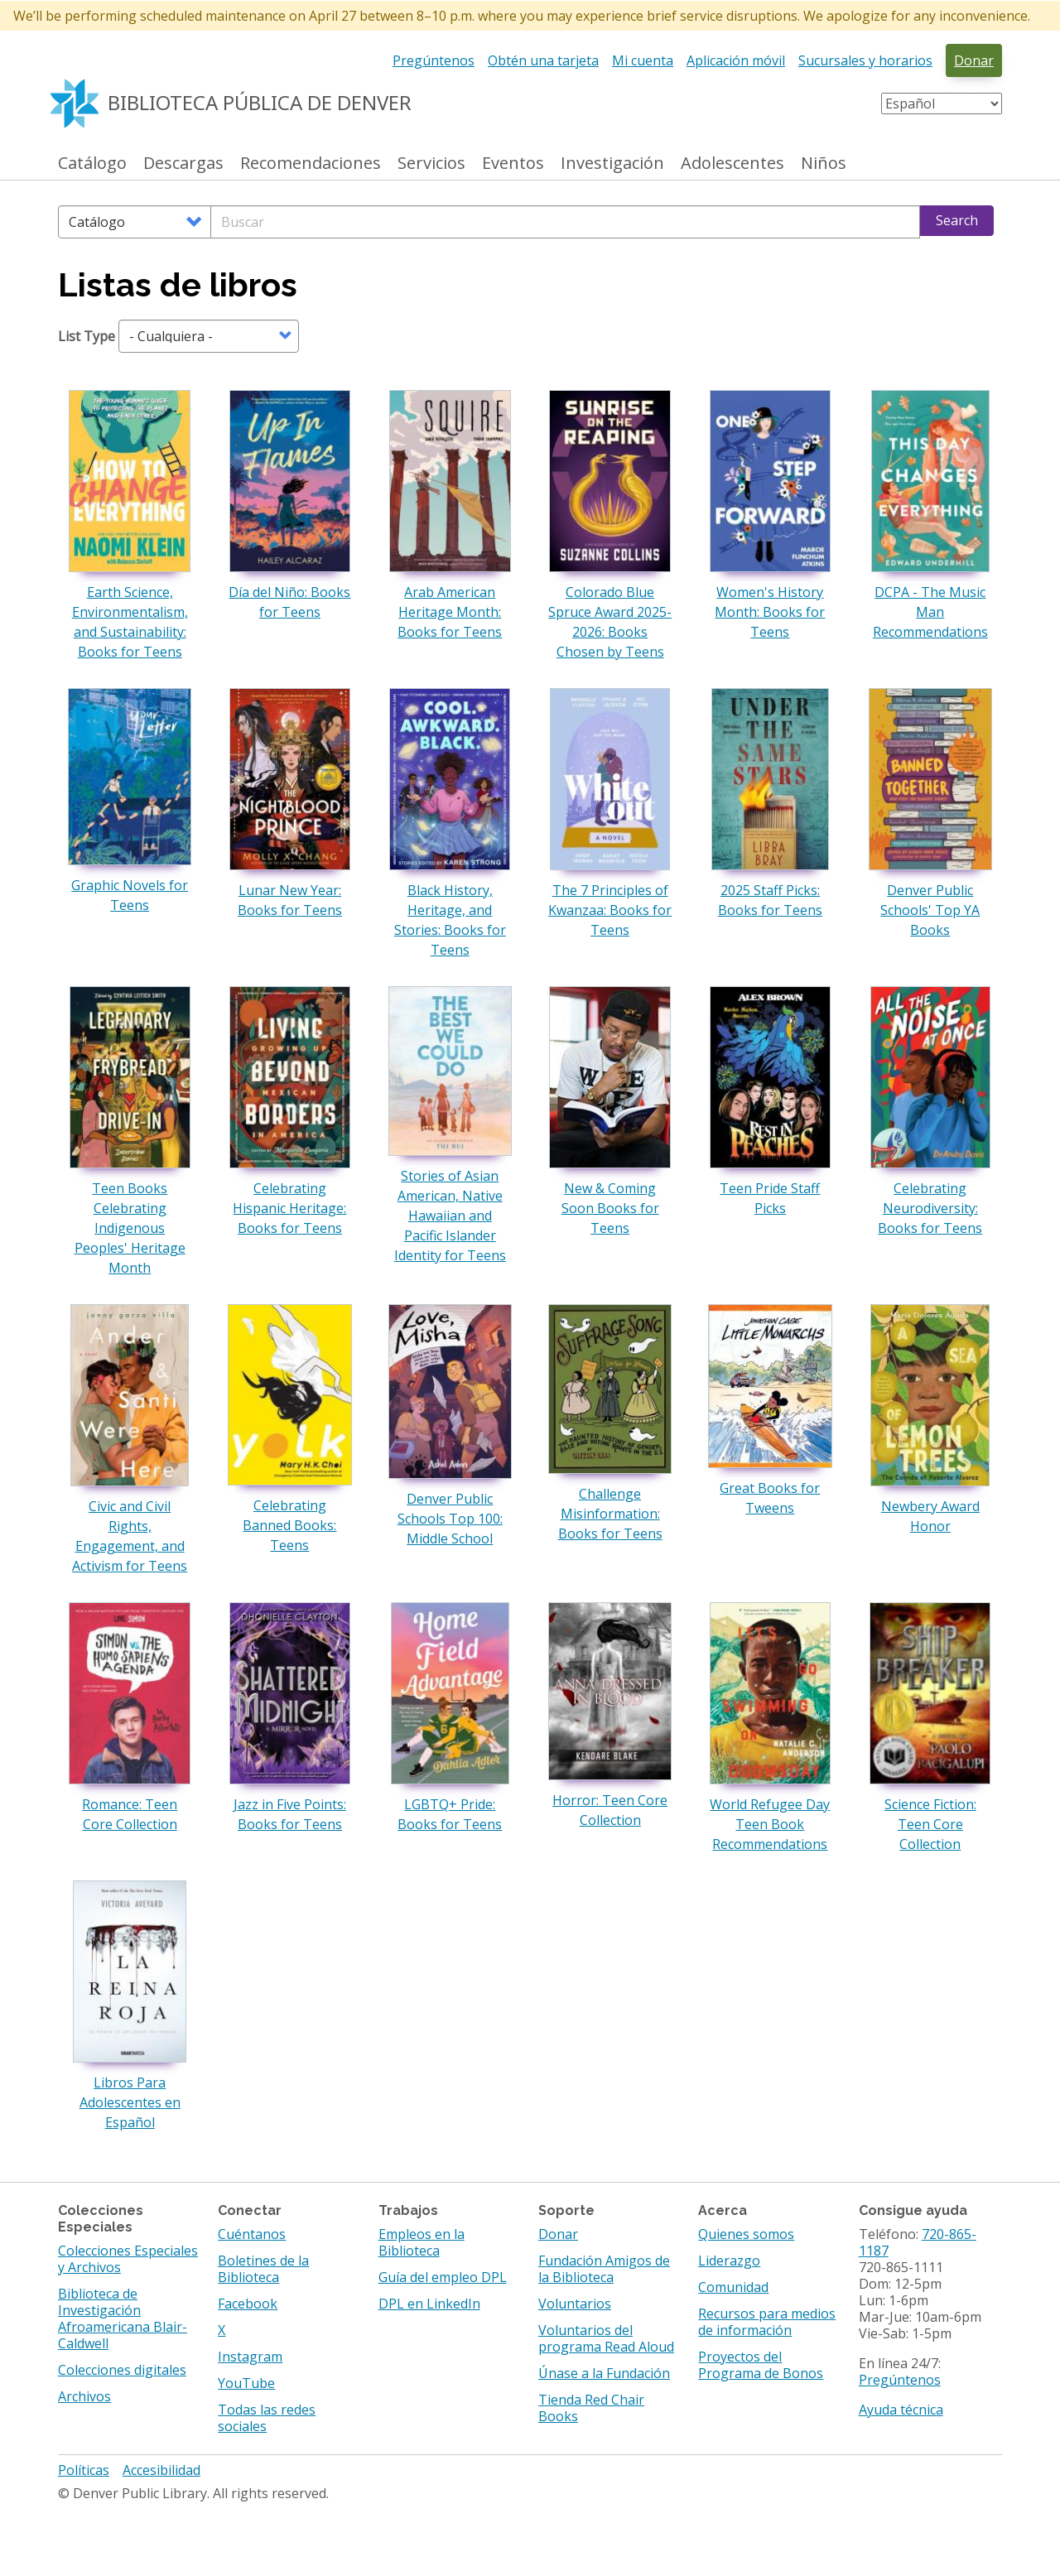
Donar (974, 60)
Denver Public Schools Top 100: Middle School (450, 1519)
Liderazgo (729, 2260)
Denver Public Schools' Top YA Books (930, 910)
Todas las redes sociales (267, 2417)
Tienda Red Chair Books (591, 2408)
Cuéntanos (252, 2234)
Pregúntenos (434, 60)
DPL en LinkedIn (429, 2303)
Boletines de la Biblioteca (263, 2268)
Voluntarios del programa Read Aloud (606, 2338)
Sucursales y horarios (865, 60)
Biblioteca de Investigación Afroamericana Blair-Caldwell (122, 2318)
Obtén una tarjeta (543, 60)
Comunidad (733, 2287)
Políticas (83, 2470)
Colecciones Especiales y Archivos (128, 2258)
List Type (86, 336)
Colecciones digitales (122, 2370)
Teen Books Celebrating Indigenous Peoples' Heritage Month (130, 1228)
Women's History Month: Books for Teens (770, 612)
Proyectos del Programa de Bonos (760, 2364)
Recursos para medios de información (767, 2321)
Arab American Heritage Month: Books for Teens (450, 612)
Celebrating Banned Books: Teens (289, 1525)
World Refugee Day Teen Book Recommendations (770, 1824)
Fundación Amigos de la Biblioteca (604, 2268)
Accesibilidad (161, 2470)
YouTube (246, 2383)
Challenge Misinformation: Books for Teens (610, 1514)
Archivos (84, 2396)
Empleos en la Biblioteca (421, 2242)
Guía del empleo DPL (442, 2277)
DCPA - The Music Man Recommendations (930, 612)
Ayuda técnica (901, 2409)
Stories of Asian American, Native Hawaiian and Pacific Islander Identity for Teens (450, 1215)
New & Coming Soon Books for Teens (610, 1208)
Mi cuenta (642, 60)
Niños (823, 163)
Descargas (183, 163)
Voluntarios (574, 2303)
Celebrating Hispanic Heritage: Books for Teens (289, 1208)
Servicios (431, 163)
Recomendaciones (310, 163)
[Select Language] (941, 103)
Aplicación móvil (736, 60)
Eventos (513, 163)
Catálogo (92, 163)
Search (957, 220)
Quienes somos (746, 2234)
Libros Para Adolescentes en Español (130, 2102)
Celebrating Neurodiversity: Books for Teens (930, 1208)
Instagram (250, 2356)
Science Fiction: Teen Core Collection (930, 1824)
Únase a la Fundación (604, 2373)
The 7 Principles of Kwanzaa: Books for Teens (610, 910)
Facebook (247, 2303)
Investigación (612, 163)
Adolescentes (732, 163)
